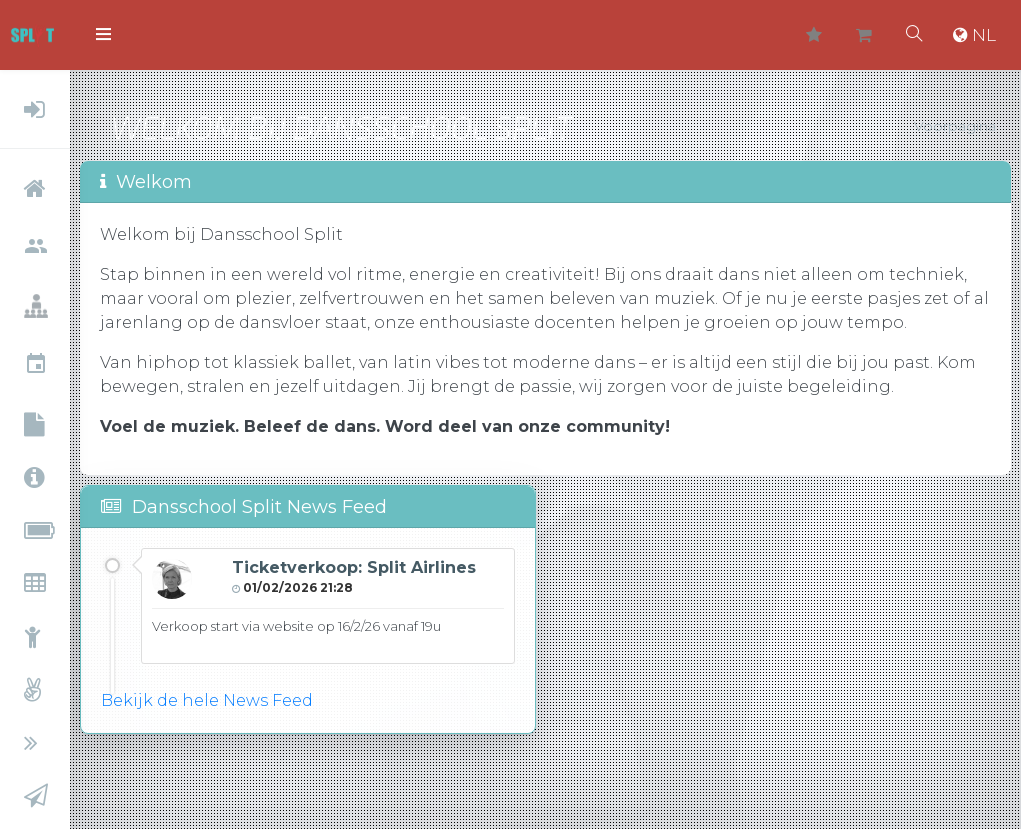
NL (974, 35)
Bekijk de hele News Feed (207, 700)
